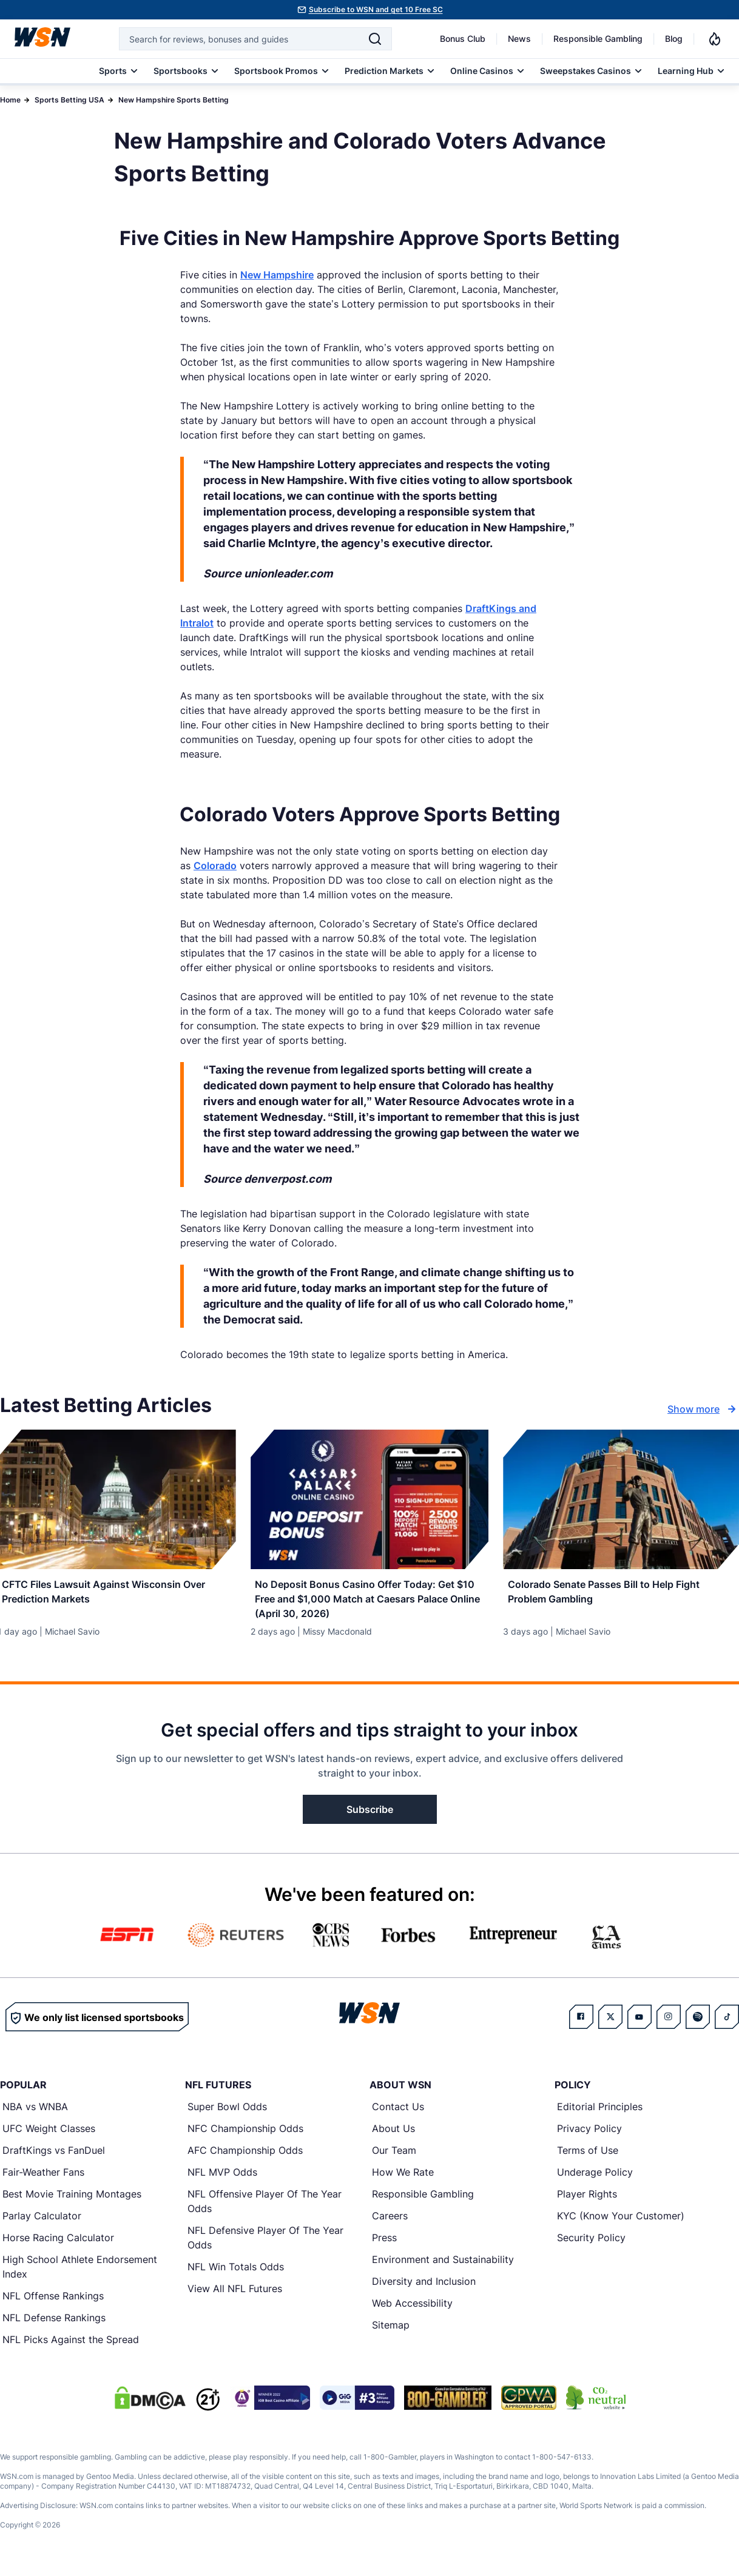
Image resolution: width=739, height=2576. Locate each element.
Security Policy (591, 2244)
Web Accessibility (412, 2310)
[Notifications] (714, 39)
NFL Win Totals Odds (235, 2273)
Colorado (215, 865)
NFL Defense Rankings (54, 2324)
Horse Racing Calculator (58, 2244)
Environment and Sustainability (443, 2266)
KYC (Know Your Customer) (620, 2222)
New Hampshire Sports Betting (173, 99)
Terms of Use (587, 2157)
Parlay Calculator (41, 2222)
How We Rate (403, 2179)
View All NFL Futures (234, 2295)
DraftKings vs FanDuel (53, 2157)
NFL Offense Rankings (53, 2302)
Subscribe (369, 1816)
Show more (703, 1409)
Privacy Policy (589, 2135)
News (519, 38)
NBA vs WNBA (35, 2113)
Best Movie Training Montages (71, 2200)
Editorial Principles (600, 2113)
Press (384, 2244)
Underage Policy (595, 2179)
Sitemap (391, 2331)
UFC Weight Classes (48, 2135)
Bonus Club (462, 38)
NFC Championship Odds (245, 2135)
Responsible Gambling (598, 38)
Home (10, 99)
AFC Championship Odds (245, 2157)
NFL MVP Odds (222, 2179)
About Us (393, 2135)
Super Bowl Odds (227, 2113)
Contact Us (398, 2113)
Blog (674, 38)
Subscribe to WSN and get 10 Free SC (376, 9)
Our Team (394, 2157)
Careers (390, 2222)
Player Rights (587, 2200)
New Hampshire (277, 275)
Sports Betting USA (69, 99)
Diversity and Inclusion (424, 2288)
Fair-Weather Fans (43, 2179)
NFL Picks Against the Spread (70, 2346)
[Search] (375, 39)
